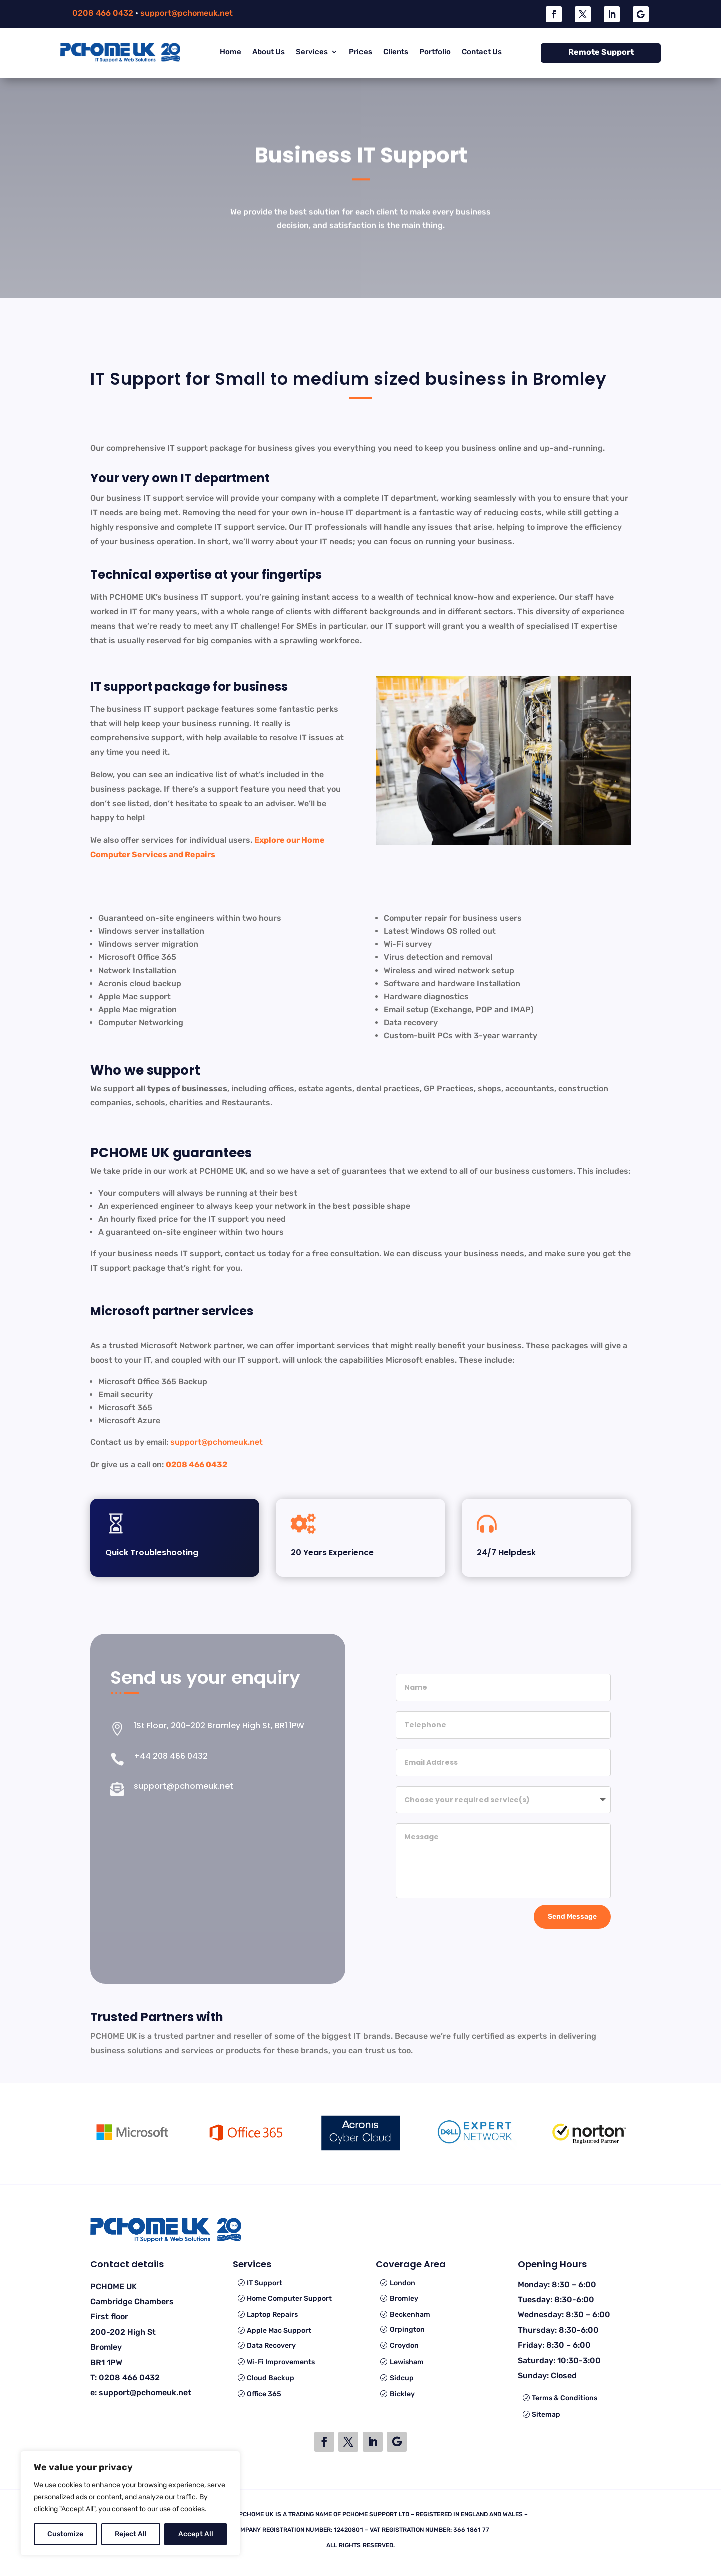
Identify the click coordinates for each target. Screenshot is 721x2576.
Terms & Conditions (564, 2398)
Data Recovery (271, 2345)
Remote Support (601, 52)
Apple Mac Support (279, 2330)
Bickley (402, 2394)
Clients (395, 51)
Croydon (404, 2345)
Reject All (131, 2534)
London (402, 2283)
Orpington (407, 2329)
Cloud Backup (270, 2378)
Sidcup (402, 2378)
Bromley (404, 2298)
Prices (360, 51)
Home (230, 51)
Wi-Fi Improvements (281, 2362)
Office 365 (264, 2394)
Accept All (195, 2534)
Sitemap (546, 2414)
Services (312, 51)
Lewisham (407, 2362)
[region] (130, 2503)
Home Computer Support (289, 2298)
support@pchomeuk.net (186, 13)
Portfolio (435, 51)
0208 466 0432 (102, 13)
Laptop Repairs (272, 2314)
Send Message (572, 1914)
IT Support (264, 2283)
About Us (268, 51)
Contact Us (482, 51)
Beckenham (410, 2314)
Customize (65, 2534)
